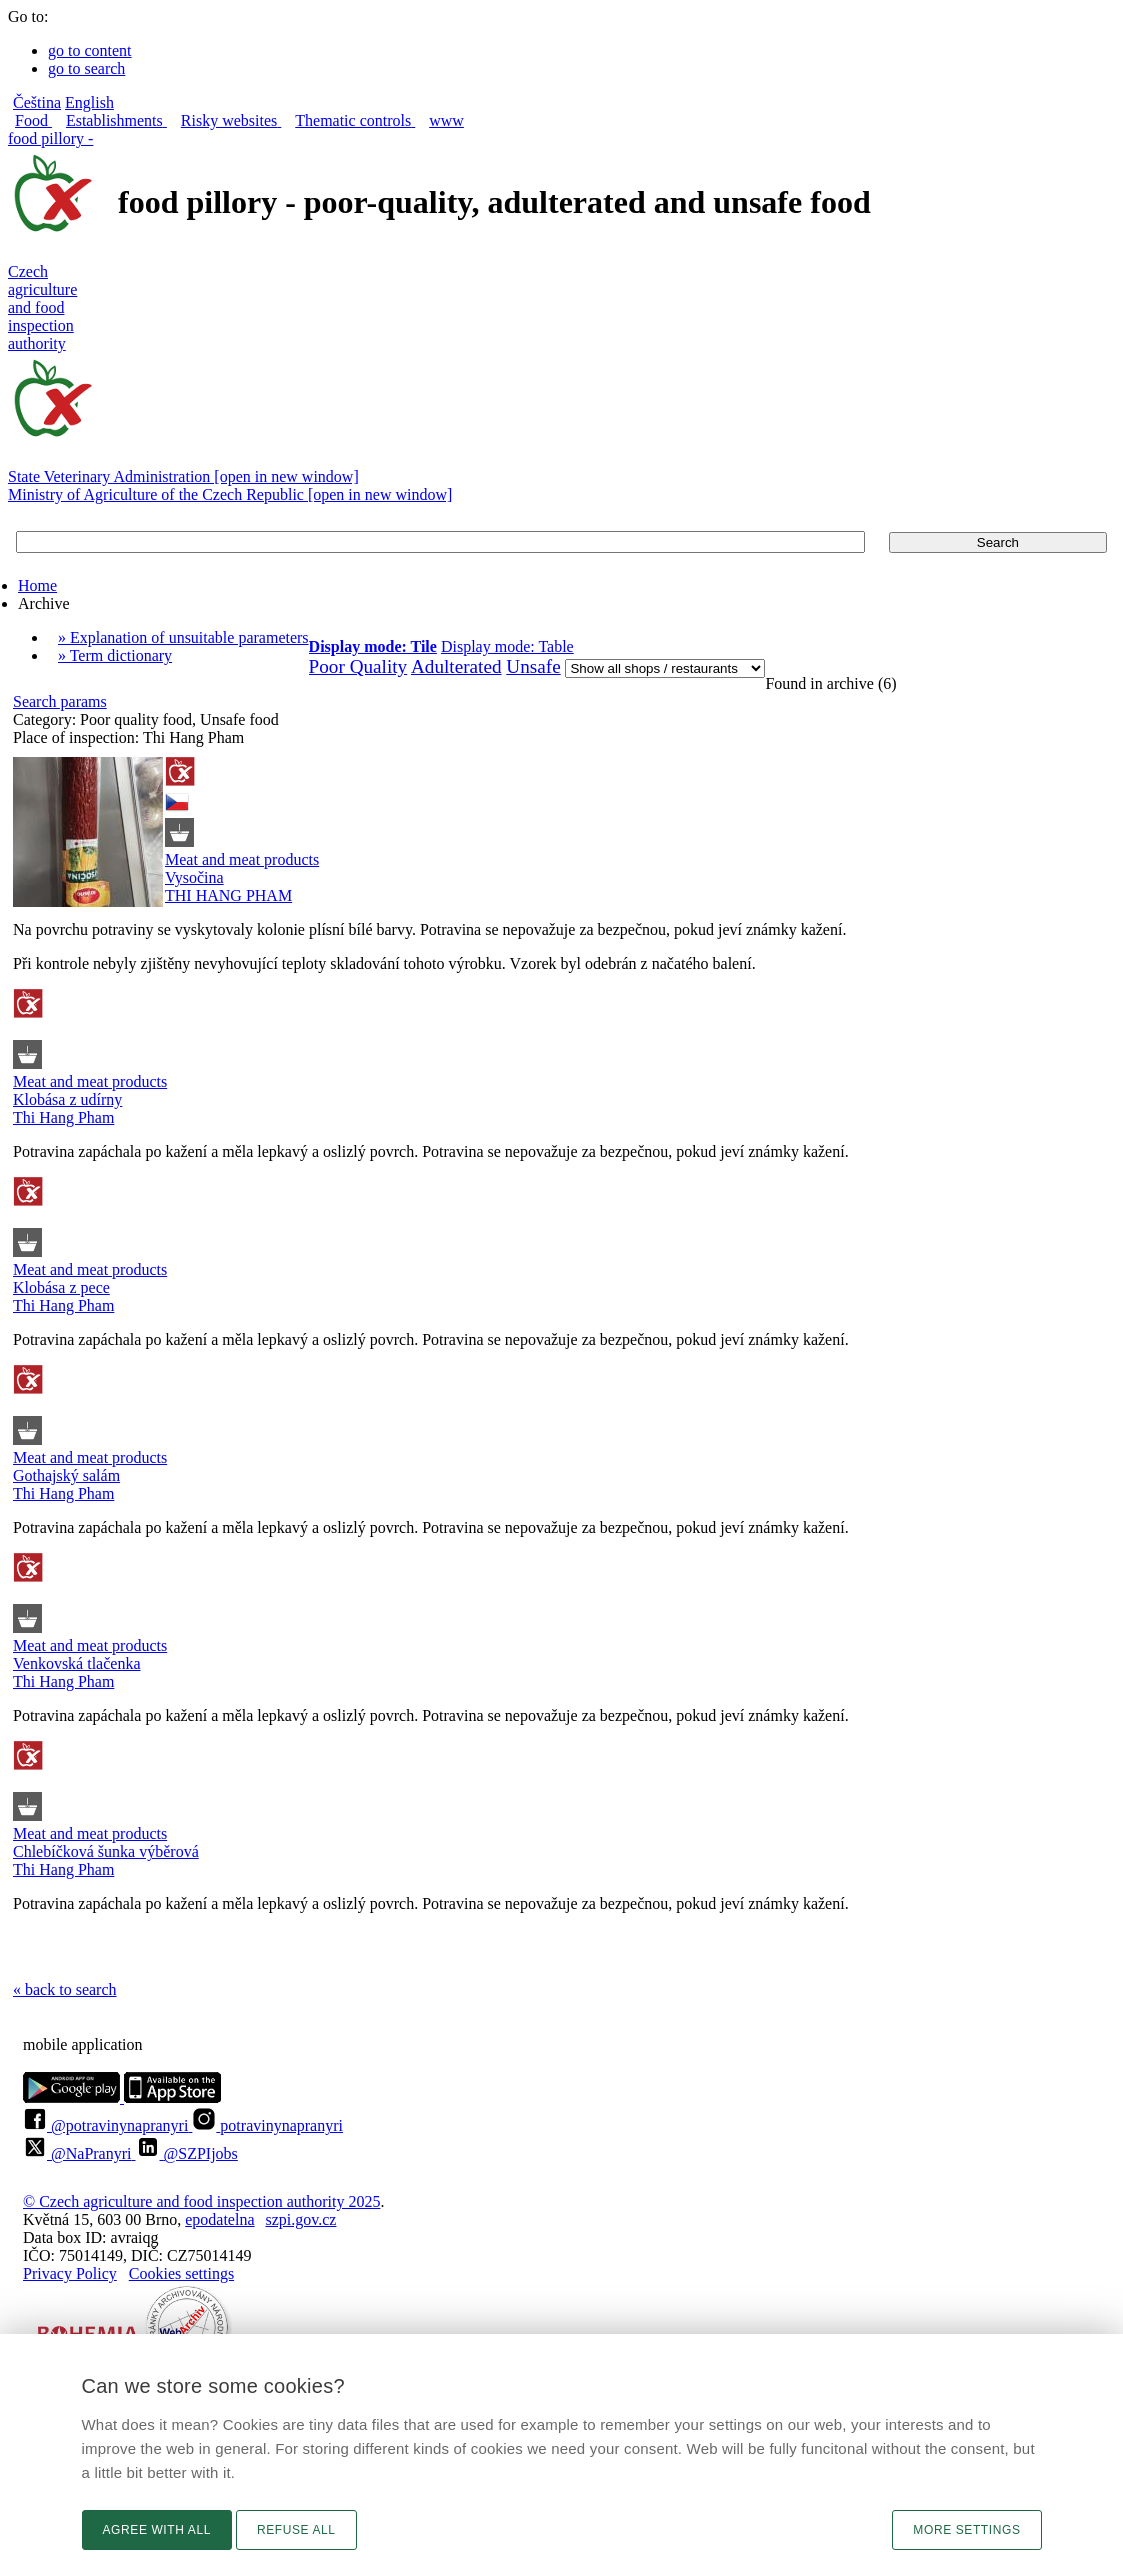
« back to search (65, 1989)
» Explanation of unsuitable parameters (183, 637)
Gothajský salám (66, 1475)
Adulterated (456, 666)
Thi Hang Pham (63, 1117)
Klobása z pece (61, 1287)
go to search (86, 68)
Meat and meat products (242, 859)
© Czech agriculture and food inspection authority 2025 (201, 2201)
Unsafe (533, 666)
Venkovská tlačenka (77, 1663)
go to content (90, 50)
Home (37, 585)
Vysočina (194, 877)
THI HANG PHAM (228, 895)
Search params (60, 701)
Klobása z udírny (67, 1099)
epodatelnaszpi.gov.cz (260, 2219)
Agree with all (157, 2530)
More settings (966, 2530)
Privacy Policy (70, 2273)
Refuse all (296, 2530)
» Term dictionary (115, 655)
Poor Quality (358, 666)
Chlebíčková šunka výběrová (106, 1851)
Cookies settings (181, 2273)
